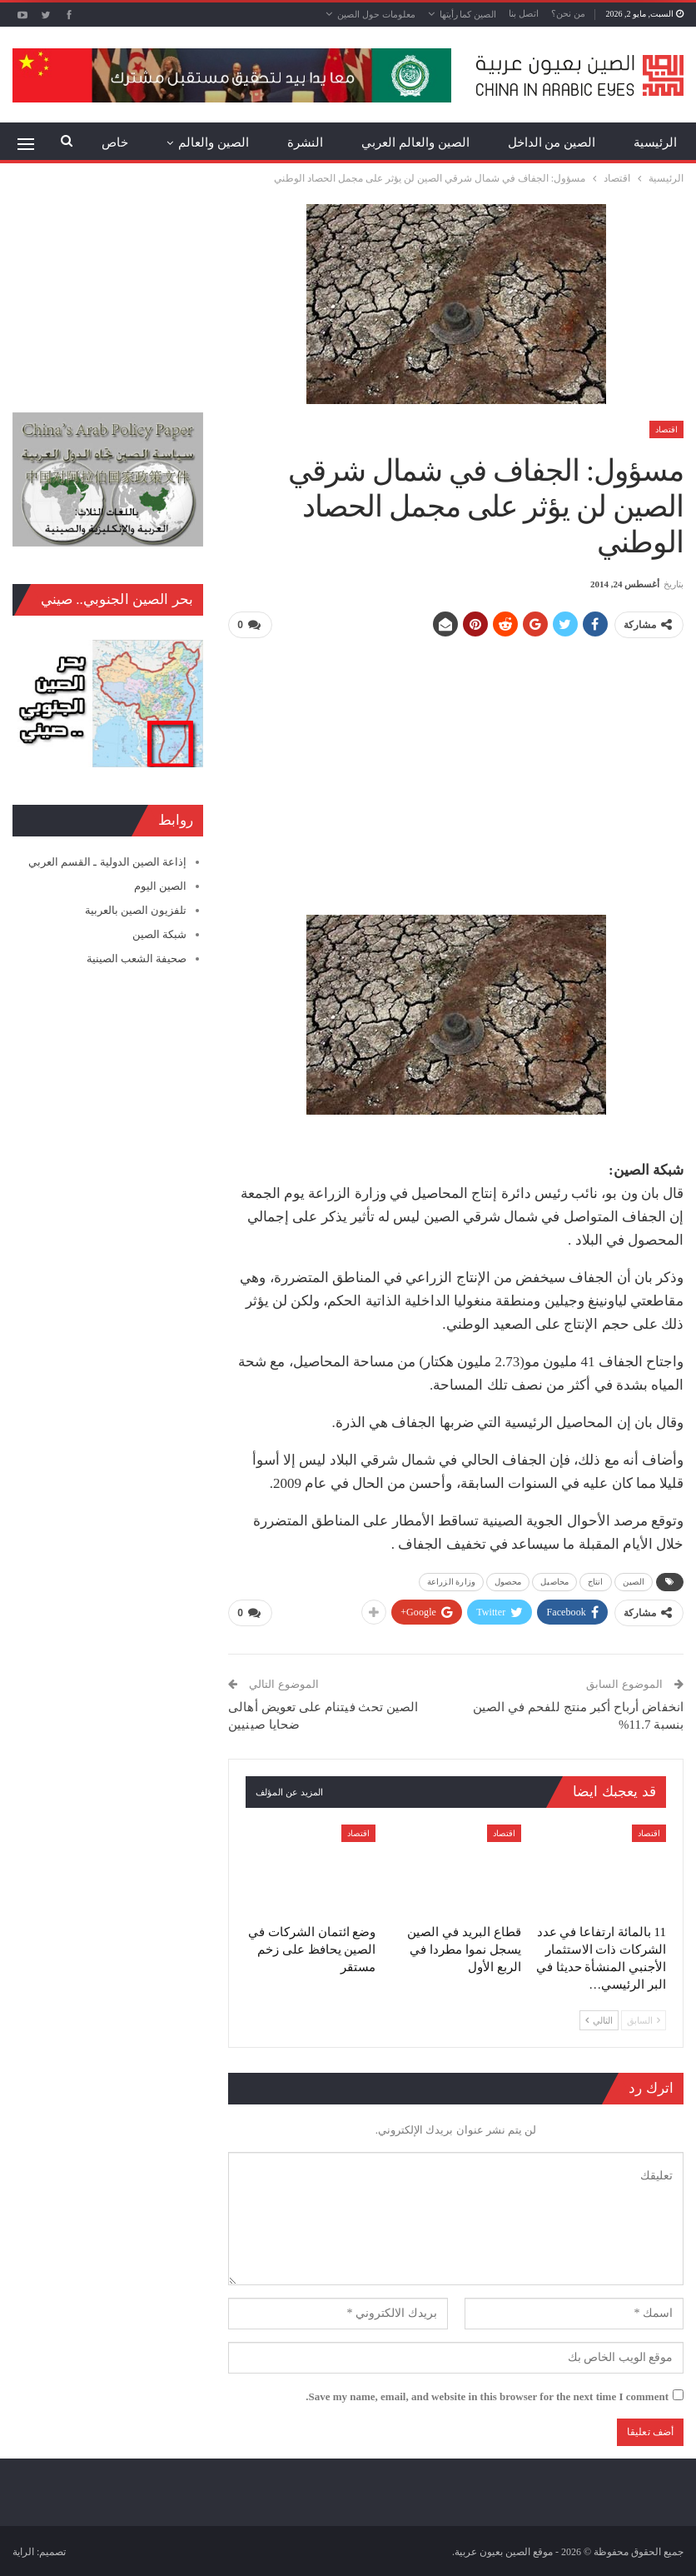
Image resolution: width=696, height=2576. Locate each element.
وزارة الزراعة (451, 1580)
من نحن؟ (568, 13)
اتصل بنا (524, 13)
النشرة (305, 142)
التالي (599, 2019)
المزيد (233, 142)
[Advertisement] (456, 769)
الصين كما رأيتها (468, 14)
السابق (643, 2019)
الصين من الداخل (552, 142)
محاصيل (554, 1580)
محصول (508, 1580)
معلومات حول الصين (376, 14)
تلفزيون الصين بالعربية (136, 910)
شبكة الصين (159, 934)
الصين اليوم (160, 886)
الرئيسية (655, 142)
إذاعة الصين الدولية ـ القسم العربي (107, 862)
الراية (23, 2550)
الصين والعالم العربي (415, 142)
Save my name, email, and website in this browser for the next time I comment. (487, 2395)
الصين (634, 1580)
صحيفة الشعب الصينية (137, 958)
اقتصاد (666, 429)
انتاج (596, 1580)
